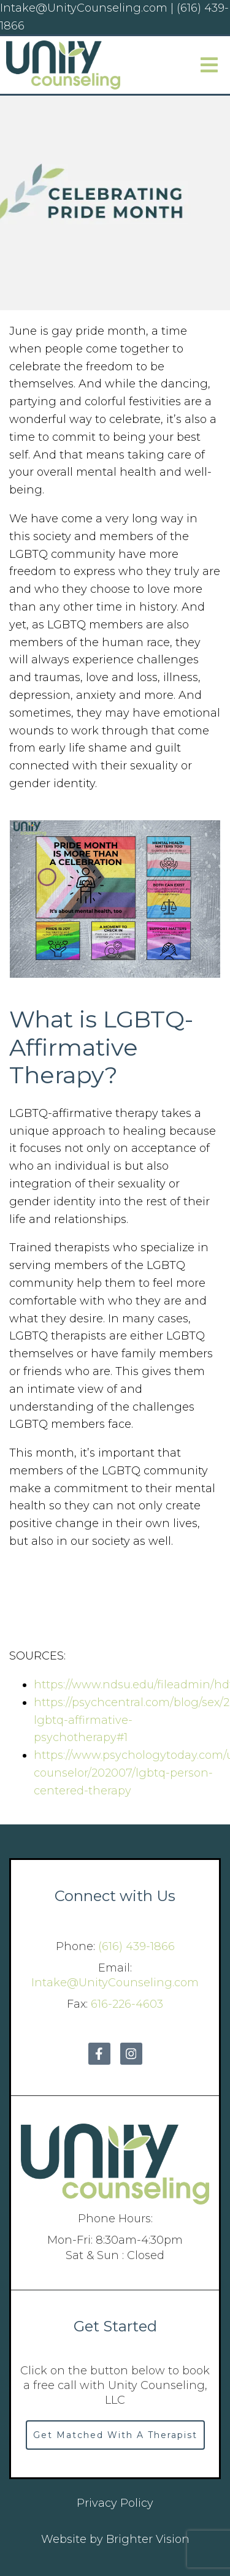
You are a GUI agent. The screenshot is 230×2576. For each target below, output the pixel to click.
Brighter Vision (148, 2539)
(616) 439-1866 (136, 1946)
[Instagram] (131, 2054)
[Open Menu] (209, 65)
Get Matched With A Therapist (115, 2435)
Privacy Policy (115, 2503)
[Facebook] (99, 2054)
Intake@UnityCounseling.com (115, 1982)
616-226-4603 (127, 2004)
